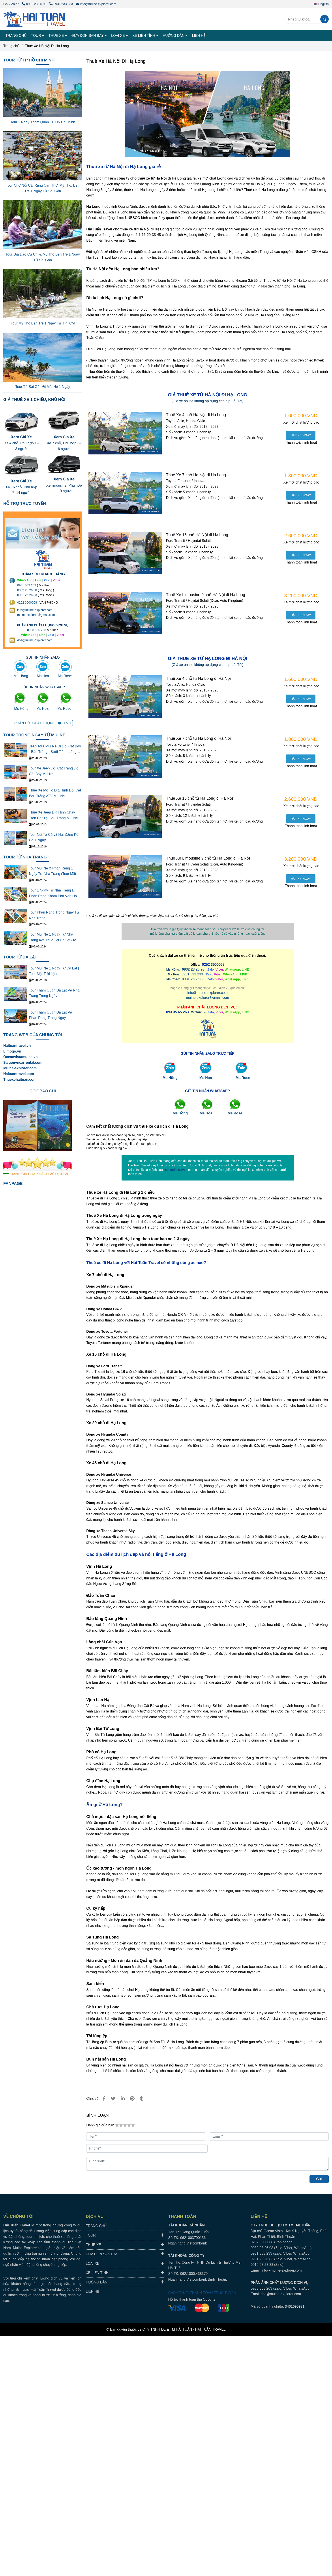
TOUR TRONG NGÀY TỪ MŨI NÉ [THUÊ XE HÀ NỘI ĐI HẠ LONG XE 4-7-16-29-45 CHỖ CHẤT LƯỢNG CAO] (34, 735)
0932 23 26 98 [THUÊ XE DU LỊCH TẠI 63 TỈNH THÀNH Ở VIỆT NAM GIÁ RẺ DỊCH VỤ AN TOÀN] (27, 590)
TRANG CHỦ (16, 35)
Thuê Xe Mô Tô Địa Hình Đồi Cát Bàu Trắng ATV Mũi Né (55, 793)
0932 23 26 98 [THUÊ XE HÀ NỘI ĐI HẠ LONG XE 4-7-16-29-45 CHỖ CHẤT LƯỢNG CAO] (34, 4)
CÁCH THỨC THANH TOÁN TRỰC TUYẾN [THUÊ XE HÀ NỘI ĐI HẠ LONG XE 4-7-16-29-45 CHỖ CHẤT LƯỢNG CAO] (202, 2293)
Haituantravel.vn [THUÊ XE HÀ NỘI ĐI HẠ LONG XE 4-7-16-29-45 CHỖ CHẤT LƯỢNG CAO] (17, 1045)
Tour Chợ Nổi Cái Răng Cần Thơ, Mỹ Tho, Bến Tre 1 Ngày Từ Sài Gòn (42, 188)
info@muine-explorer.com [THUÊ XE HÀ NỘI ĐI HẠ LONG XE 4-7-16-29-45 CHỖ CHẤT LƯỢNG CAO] (96, 4)
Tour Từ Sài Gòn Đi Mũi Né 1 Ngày (42, 387)
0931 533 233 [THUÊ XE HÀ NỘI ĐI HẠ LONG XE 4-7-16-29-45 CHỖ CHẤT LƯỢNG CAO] (61, 4)
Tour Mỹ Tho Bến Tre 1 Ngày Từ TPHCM (43, 323)
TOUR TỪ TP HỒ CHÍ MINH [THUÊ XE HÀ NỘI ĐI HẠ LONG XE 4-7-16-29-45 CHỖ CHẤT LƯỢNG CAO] (28, 60)
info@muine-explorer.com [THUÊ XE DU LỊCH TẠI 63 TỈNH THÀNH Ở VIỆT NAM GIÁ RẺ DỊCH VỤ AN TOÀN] (35, 610)
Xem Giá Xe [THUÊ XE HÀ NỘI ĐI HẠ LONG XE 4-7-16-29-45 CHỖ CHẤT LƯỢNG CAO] (21, 437)
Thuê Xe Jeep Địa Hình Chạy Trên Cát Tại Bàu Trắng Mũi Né (53, 815)
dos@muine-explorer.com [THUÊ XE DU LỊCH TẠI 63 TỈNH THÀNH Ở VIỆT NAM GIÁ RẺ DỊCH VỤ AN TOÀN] (35, 640)
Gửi (319, 2179)
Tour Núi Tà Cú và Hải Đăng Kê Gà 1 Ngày (53, 837)
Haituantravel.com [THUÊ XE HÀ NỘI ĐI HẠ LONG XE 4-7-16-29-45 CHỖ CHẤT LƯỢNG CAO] (18, 1074)
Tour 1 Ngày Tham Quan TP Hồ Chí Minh (42, 122)
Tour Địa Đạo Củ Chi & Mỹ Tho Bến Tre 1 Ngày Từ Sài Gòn (43, 257)
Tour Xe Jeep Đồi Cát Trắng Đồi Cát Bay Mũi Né (54, 771)
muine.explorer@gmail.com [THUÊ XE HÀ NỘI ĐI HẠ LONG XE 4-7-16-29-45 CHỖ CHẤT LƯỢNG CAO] (207, 997)
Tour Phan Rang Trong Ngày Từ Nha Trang (54, 915)
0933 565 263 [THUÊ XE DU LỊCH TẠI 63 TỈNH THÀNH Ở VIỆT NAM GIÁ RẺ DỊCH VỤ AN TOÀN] (36, 630)
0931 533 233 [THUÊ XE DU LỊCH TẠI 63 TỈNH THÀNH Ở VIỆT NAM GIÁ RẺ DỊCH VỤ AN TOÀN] (26, 585)
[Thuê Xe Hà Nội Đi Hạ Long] (34, 19)
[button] (322, 4)
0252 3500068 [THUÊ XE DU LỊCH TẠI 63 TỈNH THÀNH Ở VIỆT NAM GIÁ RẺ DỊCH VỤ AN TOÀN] (27, 602)
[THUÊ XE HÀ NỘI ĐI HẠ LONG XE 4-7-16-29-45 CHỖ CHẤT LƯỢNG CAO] (300, 435)
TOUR (37, 35)
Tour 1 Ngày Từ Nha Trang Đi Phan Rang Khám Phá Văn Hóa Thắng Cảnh (54, 893)
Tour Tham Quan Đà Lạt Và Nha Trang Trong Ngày (54, 993)
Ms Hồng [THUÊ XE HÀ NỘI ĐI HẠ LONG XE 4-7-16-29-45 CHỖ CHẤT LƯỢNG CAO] (170, 1078)
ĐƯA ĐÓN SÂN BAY (89, 35)
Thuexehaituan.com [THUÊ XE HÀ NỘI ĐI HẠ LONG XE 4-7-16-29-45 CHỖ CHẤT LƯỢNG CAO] (19, 1079)
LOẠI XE (119, 35)
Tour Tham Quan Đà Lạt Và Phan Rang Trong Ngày (50, 1015)
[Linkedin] (122, 2098)
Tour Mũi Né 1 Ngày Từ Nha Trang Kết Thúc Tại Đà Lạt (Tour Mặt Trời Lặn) (54, 937)
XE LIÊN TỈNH (145, 35)
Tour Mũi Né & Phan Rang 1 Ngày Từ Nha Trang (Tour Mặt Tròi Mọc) (52, 871)
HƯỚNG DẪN (175, 35)
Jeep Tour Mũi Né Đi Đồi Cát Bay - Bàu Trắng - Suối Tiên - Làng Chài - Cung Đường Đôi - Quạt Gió (55, 749)
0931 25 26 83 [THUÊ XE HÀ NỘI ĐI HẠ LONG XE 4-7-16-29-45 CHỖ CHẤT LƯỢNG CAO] (193, 979)
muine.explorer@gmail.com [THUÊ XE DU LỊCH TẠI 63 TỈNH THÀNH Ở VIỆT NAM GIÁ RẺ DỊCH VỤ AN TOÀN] (36, 615)
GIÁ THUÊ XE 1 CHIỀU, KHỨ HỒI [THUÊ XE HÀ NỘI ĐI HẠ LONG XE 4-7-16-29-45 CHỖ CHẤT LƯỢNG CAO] (34, 399)
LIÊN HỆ (198, 35)
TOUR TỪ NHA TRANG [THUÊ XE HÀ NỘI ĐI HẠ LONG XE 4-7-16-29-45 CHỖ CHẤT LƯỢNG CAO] (25, 857)
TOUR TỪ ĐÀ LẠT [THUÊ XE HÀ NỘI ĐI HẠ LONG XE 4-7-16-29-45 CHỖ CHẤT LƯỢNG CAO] (20, 957)
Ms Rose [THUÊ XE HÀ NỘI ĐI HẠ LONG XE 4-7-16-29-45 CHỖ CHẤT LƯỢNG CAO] (243, 1078)
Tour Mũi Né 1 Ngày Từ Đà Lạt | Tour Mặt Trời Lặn (54, 971)
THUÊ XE (58, 35)
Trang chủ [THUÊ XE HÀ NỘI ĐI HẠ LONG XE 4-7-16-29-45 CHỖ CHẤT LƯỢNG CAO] (11, 46)
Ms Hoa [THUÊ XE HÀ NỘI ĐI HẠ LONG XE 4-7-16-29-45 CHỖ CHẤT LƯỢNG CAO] (205, 1078)
